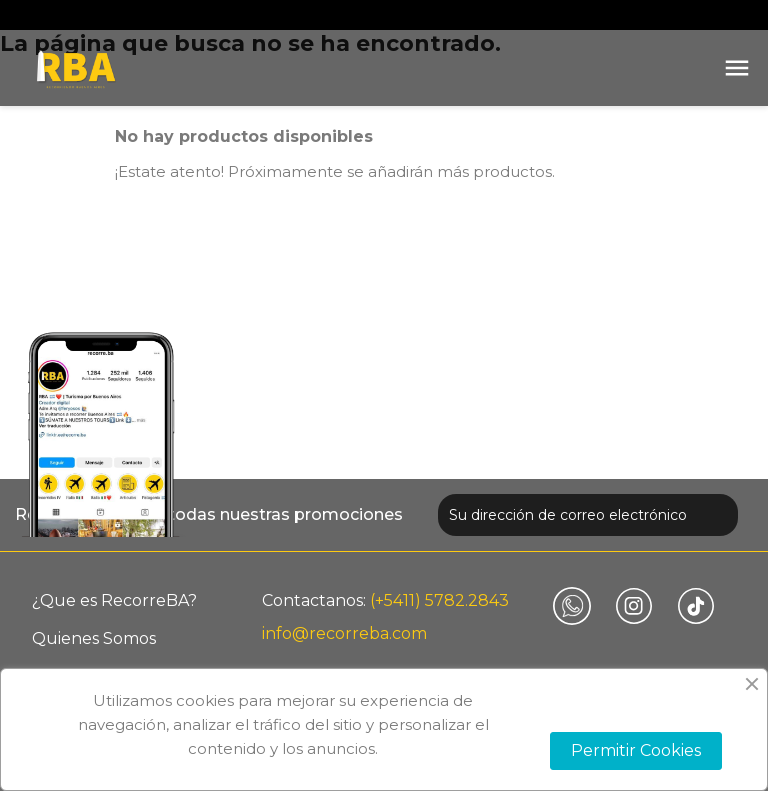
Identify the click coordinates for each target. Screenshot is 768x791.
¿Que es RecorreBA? (114, 600)
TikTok (696, 606)
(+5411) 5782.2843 (439, 600)
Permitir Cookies (636, 750)
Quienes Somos (94, 638)
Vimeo (572, 606)
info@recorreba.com (344, 633)
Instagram (634, 606)
